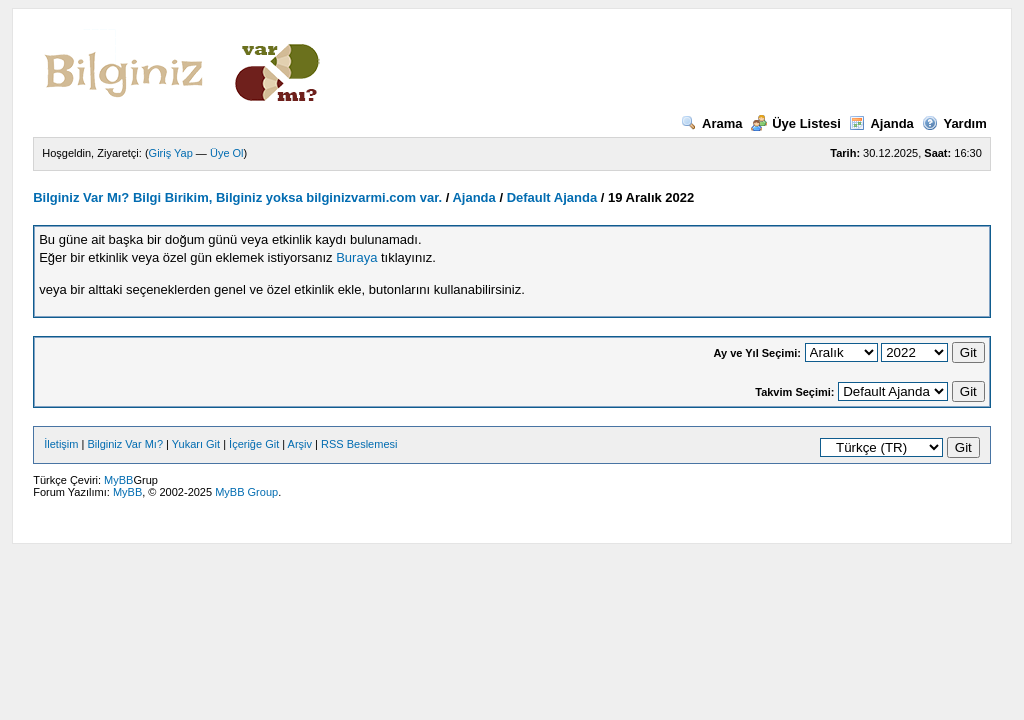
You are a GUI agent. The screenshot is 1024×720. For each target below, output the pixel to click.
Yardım (954, 123)
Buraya (356, 257)
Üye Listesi (796, 123)
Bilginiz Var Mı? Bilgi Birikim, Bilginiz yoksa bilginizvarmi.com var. (237, 197)
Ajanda (881, 123)
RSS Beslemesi (359, 444)
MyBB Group (246, 492)
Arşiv (300, 444)
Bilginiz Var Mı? (125, 444)
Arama (711, 123)
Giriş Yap (171, 153)
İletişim (61, 444)
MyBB (118, 480)
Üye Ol (227, 153)
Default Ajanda (552, 197)
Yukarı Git (196, 444)
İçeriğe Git (254, 444)
